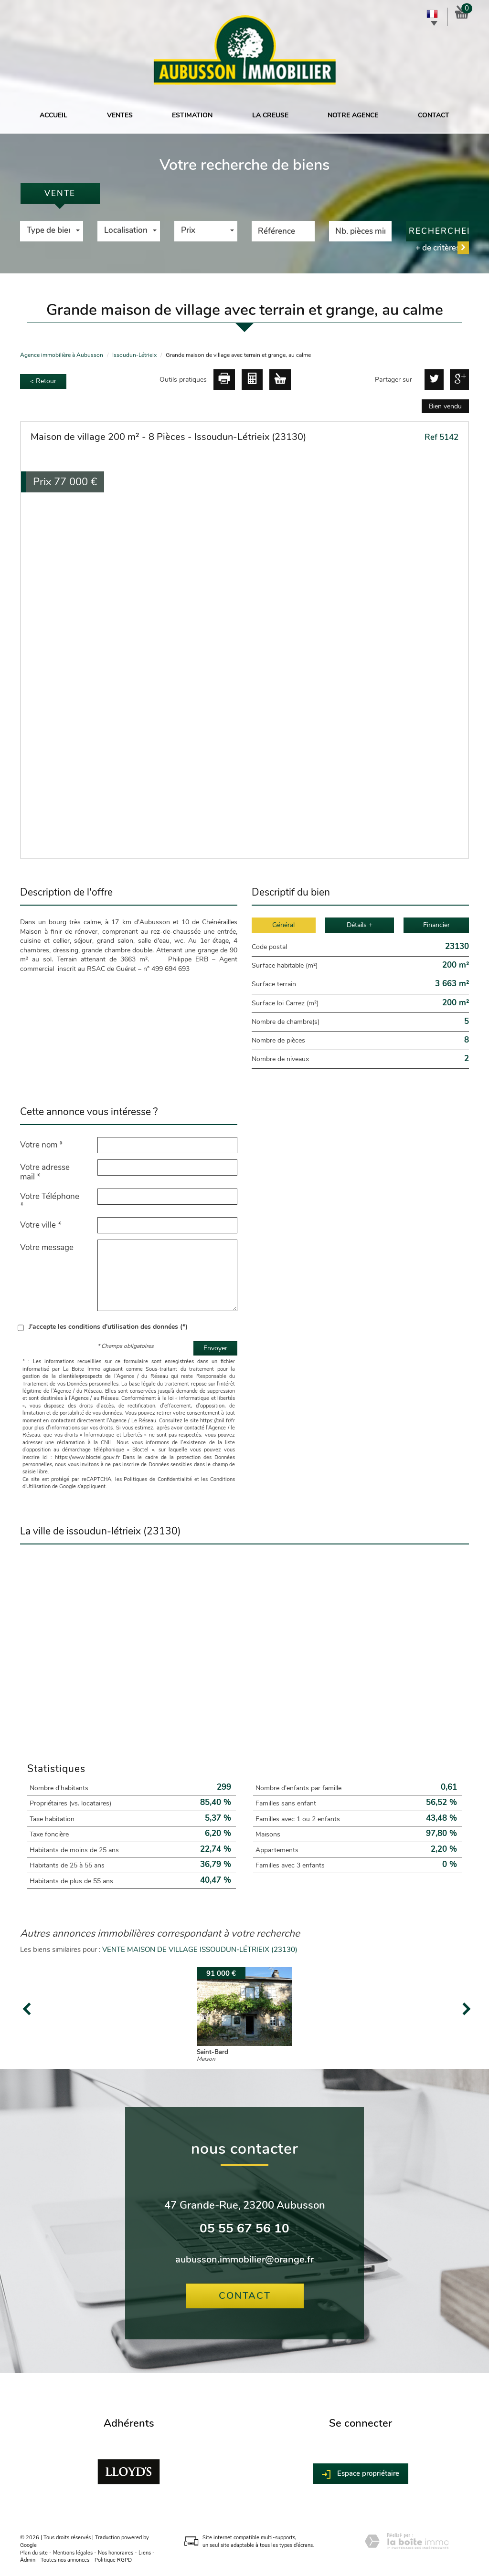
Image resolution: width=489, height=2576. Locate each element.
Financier (436, 924)
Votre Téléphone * (49, 1201)
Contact (433, 115)
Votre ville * (41, 1225)
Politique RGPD (113, 2560)
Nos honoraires (115, 2552)
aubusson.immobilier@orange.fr (244, 2259)
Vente (59, 193)
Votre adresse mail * (45, 1172)
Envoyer (215, 1348)
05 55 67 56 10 (244, 2228)
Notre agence (353, 115)
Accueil (53, 115)
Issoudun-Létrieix (134, 355)
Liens (144, 2552)
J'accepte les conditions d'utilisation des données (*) (108, 1326)
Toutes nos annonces (65, 2560)
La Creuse (270, 115)
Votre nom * (41, 1144)
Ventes (120, 115)
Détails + (359, 924)
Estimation (192, 115)
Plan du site (34, 2552)
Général (283, 924)
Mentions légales (73, 2552)
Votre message (47, 1247)
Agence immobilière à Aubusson (61, 355)
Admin (27, 2560)
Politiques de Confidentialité (158, 1479)
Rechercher (439, 231)
